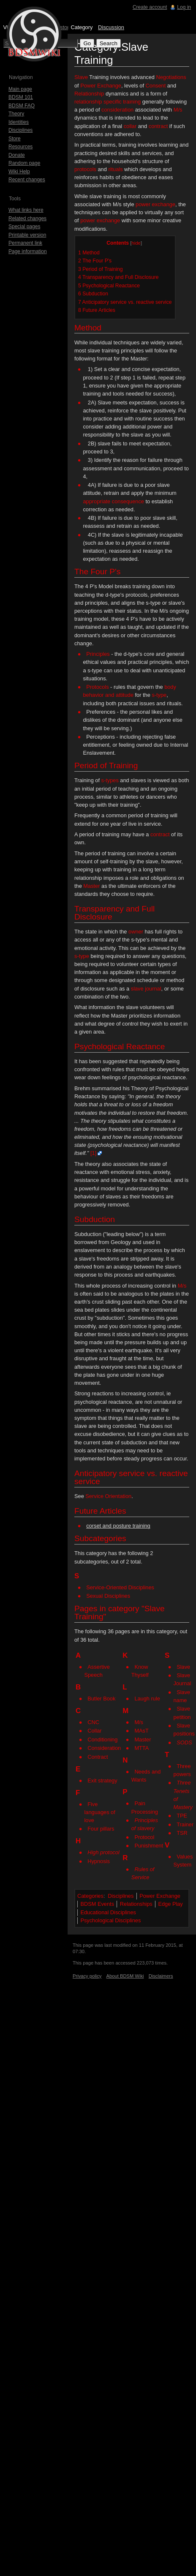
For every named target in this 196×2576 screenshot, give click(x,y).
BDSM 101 (20, 97)
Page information (27, 251)
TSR (182, 1833)
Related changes (27, 218)
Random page (24, 163)
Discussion (111, 27)
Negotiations (171, 77)
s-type (159, 695)
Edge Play (170, 1904)
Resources (20, 147)
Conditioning (102, 1739)
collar (130, 126)
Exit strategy (102, 1780)
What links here (26, 210)
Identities (18, 122)
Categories (90, 1896)
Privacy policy (87, 1975)
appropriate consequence (113, 501)
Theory (16, 114)
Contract (97, 1757)
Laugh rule (147, 1698)
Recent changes (26, 180)
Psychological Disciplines (110, 1920)
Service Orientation (108, 1496)
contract (158, 126)
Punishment (148, 1845)
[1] (93, 1153)
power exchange (155, 204)
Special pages (24, 226)
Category (82, 27)
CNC (93, 1722)
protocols (85, 169)
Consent (156, 85)
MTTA (141, 1748)
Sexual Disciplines (108, 1596)
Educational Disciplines (108, 1912)
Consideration (104, 1748)
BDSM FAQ (21, 106)
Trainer (185, 1824)
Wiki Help (19, 172)
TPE (182, 1815)
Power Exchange (100, 85)
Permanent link (25, 243)
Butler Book (101, 1698)
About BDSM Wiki (125, 1975)
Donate (16, 155)
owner (135, 931)
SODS (184, 1742)
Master (91, 886)
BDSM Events (97, 1904)
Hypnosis (98, 1861)
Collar (94, 1730)
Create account (150, 7)
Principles (97, 654)
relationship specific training (107, 101)
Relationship (89, 93)
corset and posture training (118, 1526)
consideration (117, 109)
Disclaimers (161, 1975)
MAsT (141, 1730)
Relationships (136, 1904)
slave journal (146, 988)
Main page (20, 89)
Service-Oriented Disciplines (120, 1587)
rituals (115, 169)
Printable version (27, 235)
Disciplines (120, 1896)
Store (14, 139)
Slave (81, 77)
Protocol (144, 1837)
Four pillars (100, 1829)
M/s (178, 109)
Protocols (97, 687)
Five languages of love (99, 1812)
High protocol (103, 1852)
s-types (110, 780)
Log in (184, 7)
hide (136, 243)
